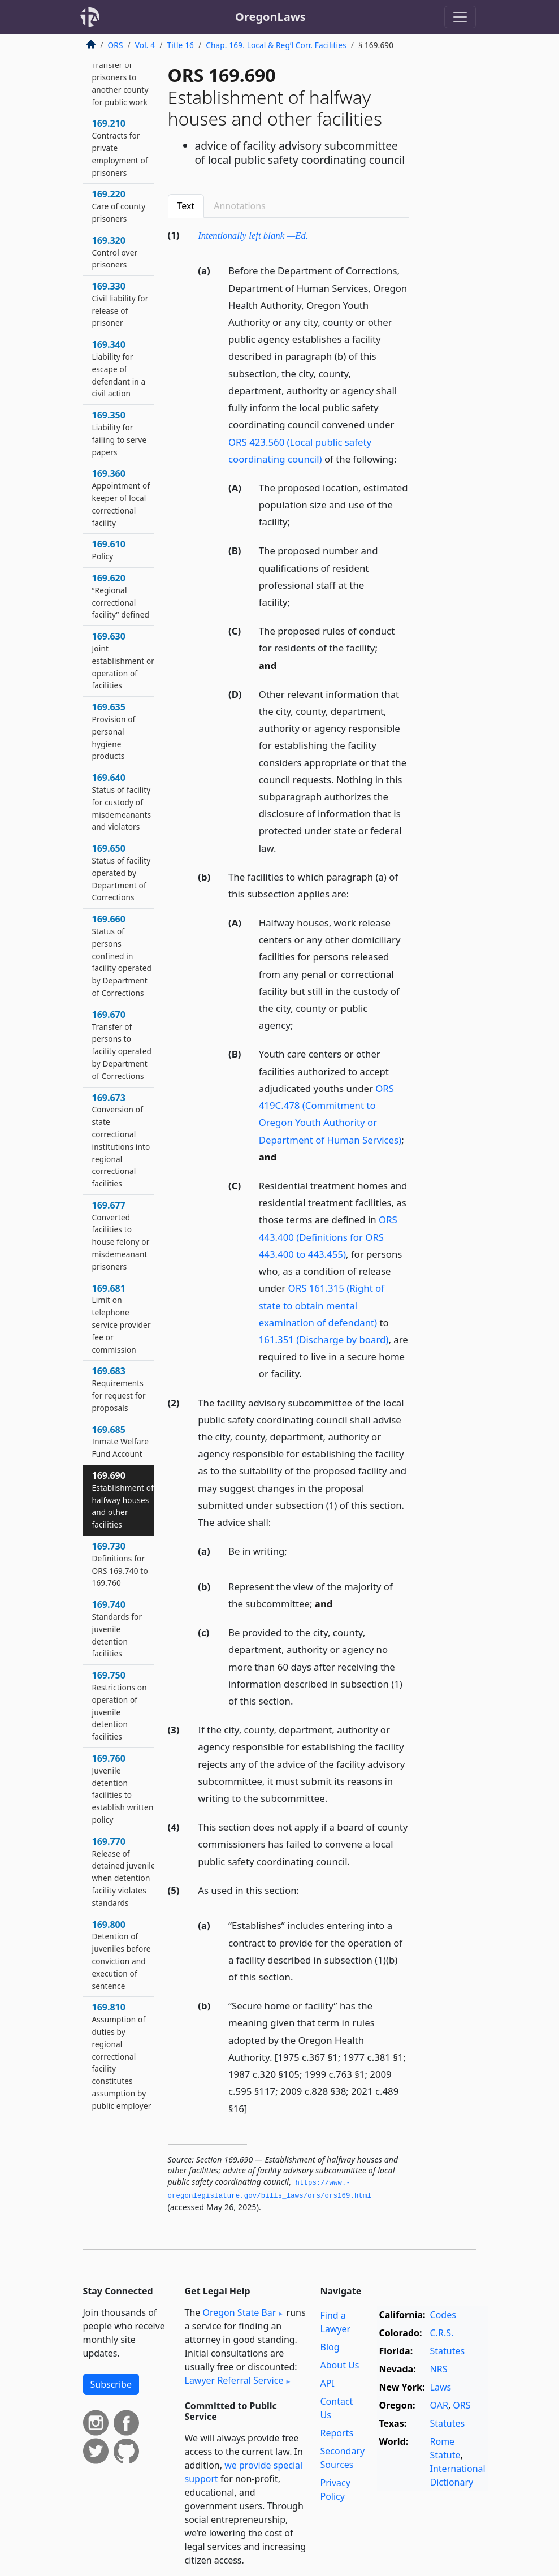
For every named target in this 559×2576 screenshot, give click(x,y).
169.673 (121, 1140)
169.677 (121, 1235)
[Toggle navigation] (460, 17)
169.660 (122, 955)
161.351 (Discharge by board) (324, 1339)
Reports (337, 2433)
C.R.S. (442, 2333)
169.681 (121, 1318)
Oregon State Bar (239, 2312)
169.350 (119, 433)
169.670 (122, 1044)
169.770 (123, 1871)
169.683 (119, 1389)
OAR (439, 2405)
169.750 (119, 1705)
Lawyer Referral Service (234, 2380)
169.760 (123, 1788)
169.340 (119, 368)
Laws (441, 2387)
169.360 (121, 497)
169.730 (120, 1564)
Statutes (447, 2351)
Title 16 (180, 45)
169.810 (121, 2056)
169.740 (117, 1628)
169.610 (108, 550)
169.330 (120, 304)
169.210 (120, 147)
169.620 (121, 596)
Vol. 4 (145, 45)
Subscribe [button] (111, 2384)
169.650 (121, 872)
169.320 (115, 252)
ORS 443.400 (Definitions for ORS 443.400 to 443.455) (328, 1236)
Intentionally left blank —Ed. (253, 235)
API (327, 2383)
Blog (330, 2347)
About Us (339, 2365)
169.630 (123, 660)
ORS (115, 45)
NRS (439, 2369)
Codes (443, 2315)
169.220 (119, 206)
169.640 (121, 801)
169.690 (123, 1499)
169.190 (120, 76)
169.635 (114, 731)
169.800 (121, 1954)
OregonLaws (270, 16)
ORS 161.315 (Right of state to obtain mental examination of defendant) (321, 1304)
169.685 (120, 1441)
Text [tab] (186, 206)
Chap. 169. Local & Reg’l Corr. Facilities (276, 45)
